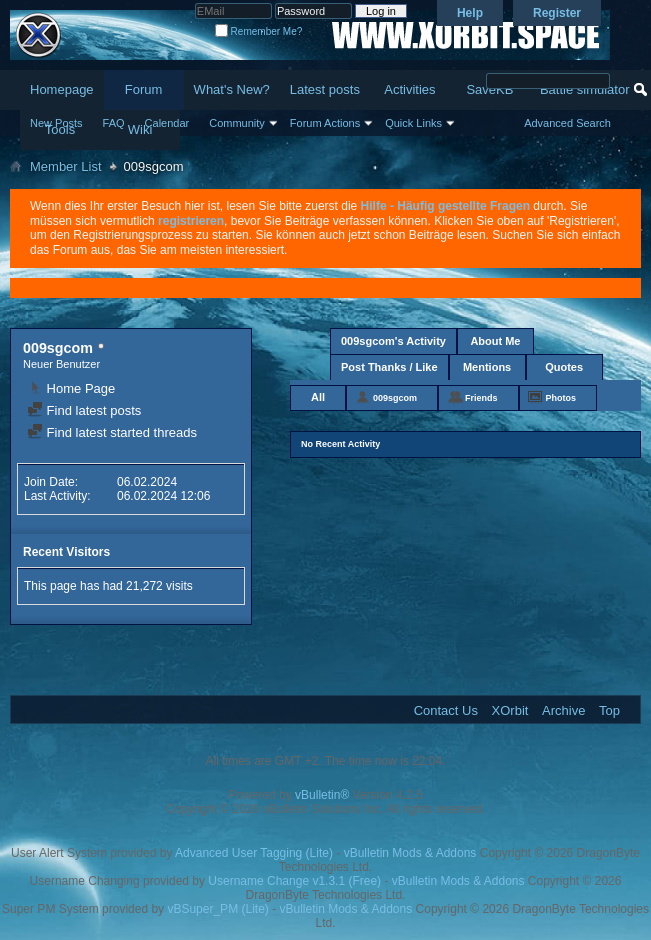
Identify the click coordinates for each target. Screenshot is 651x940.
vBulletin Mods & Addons (410, 853)
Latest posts (325, 89)
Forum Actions (325, 123)
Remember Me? (258, 31)
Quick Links (413, 123)
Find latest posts (84, 410)
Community (237, 123)
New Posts (56, 123)
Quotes (564, 367)
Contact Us (446, 710)
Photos (561, 398)
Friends (481, 398)
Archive (563, 710)
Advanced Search (567, 123)
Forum (144, 89)
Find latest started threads (112, 432)
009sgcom (395, 398)
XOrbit (510, 710)
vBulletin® (322, 795)
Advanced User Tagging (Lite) (254, 853)
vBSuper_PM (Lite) (217, 909)
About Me (495, 341)
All (318, 397)
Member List (66, 166)
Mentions (487, 367)
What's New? (232, 89)
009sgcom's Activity (393, 341)
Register (557, 13)
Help (470, 13)
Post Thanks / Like (389, 367)
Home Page (71, 388)
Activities (409, 89)
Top (609, 710)
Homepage (62, 89)
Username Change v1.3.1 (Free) (294, 881)
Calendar (167, 123)
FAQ (114, 123)
